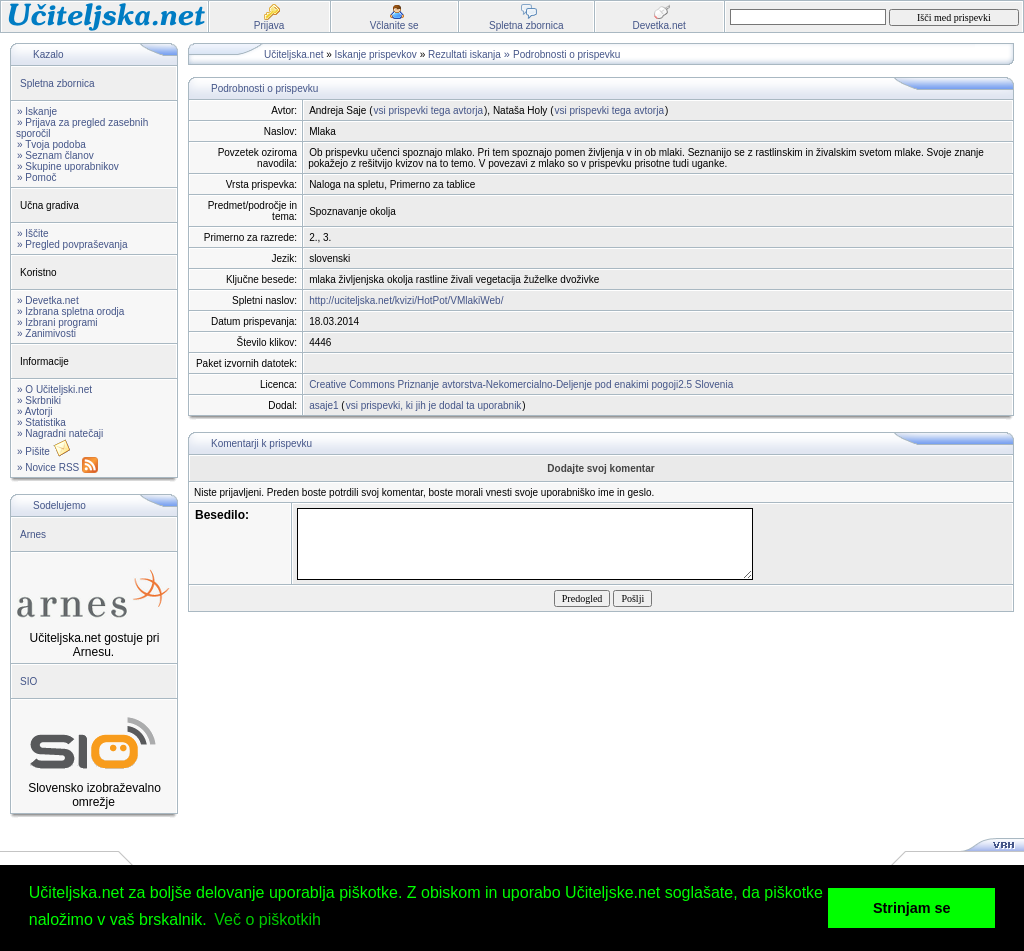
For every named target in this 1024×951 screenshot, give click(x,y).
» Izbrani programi (57, 322)
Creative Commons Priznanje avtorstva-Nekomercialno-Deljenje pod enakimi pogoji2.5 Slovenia (521, 384)
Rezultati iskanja (464, 54)
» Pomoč (36, 177)
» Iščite (33, 233)
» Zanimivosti (46, 333)
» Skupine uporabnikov (68, 166)
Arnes (33, 534)
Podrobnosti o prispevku (566, 54)
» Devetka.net (48, 300)
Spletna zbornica (57, 83)
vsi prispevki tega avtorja (429, 110)
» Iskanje (37, 111)
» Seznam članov (55, 155)
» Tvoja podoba (51, 144)
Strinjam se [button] (912, 908)
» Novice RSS (57, 467)
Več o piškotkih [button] (267, 919)
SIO (28, 681)
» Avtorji (34, 411)
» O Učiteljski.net (54, 389)
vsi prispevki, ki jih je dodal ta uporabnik (434, 405)
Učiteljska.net (293, 54)
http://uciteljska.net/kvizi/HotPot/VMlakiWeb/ (406, 300)
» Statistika (41, 422)
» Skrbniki (39, 400)
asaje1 (323, 405)
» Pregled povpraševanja (72, 244)
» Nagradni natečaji (60, 433)
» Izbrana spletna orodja (70, 311)
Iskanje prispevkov (376, 54)
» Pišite (44, 451)
